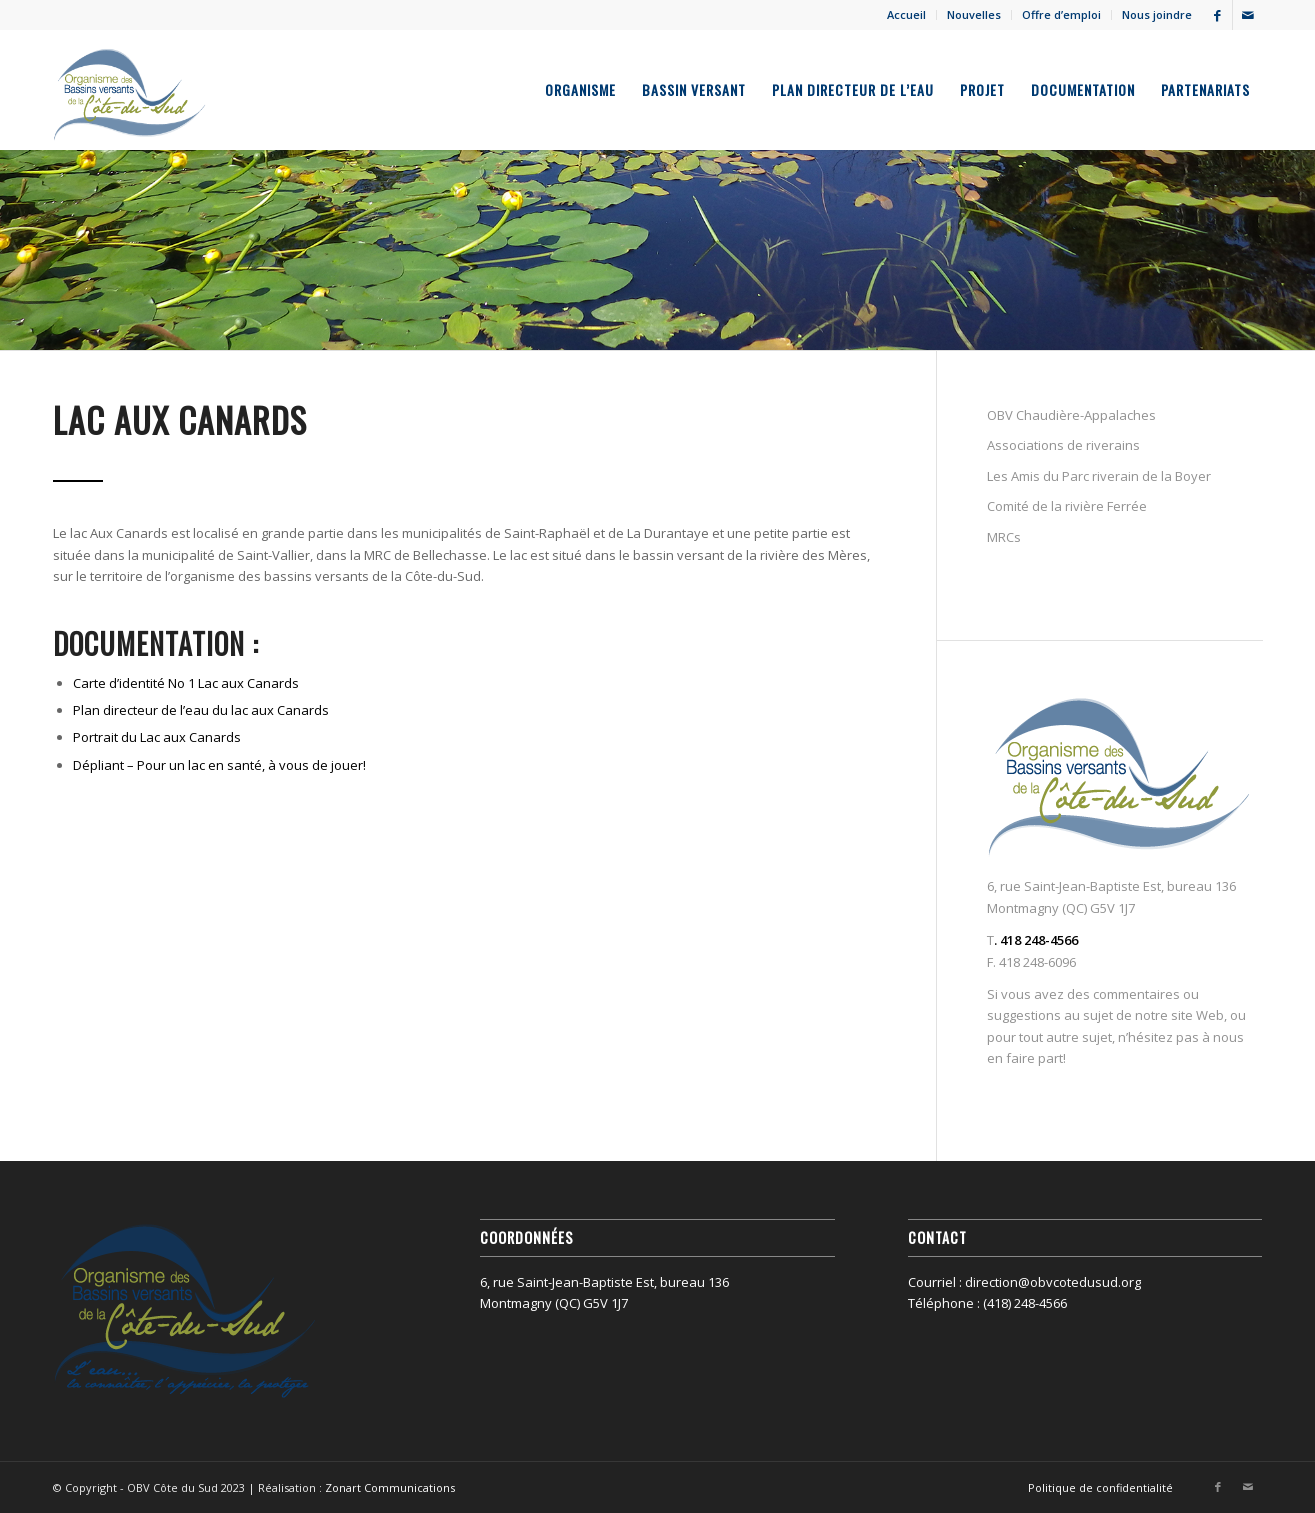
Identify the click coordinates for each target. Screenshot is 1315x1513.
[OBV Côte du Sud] (130, 90)
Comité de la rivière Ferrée (1067, 506)
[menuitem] (907, 15)
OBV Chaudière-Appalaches (1071, 415)
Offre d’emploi (1061, 14)
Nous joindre (1157, 14)
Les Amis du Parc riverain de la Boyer (1099, 476)
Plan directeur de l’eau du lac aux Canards (201, 710)
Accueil (906, 14)
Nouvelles (974, 14)
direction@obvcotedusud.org (1053, 1282)
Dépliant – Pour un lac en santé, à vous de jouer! (219, 765)
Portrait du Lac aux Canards (157, 737)
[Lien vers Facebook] (1217, 15)
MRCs (1004, 537)
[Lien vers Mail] (1248, 15)
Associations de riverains (1063, 445)
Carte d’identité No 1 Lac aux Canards (186, 683)
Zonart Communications (390, 1487)
